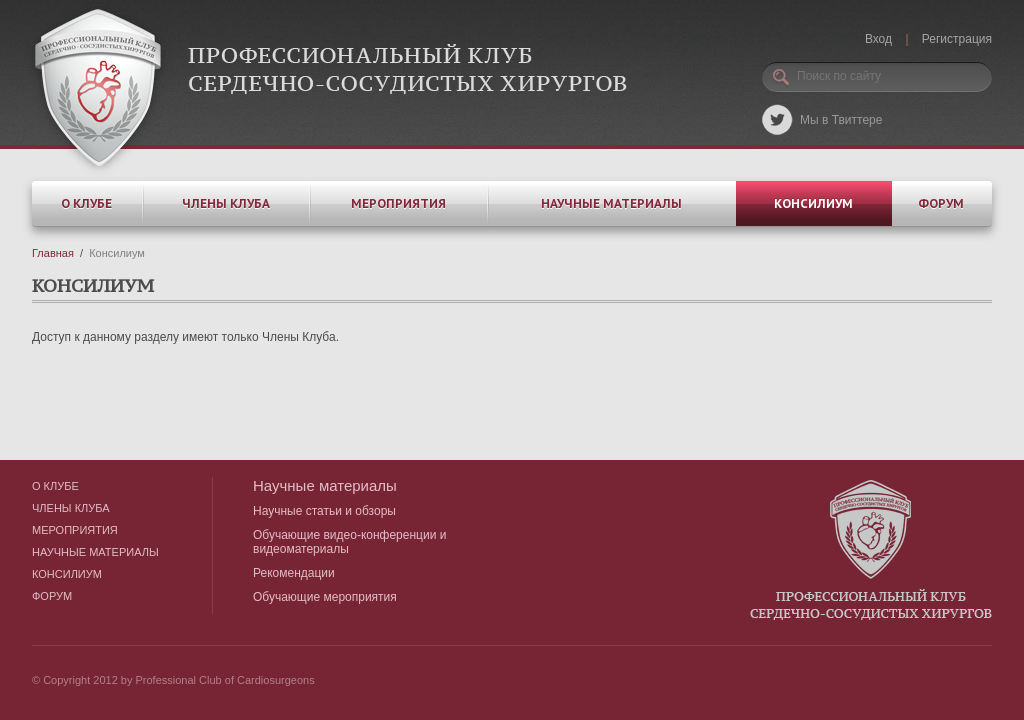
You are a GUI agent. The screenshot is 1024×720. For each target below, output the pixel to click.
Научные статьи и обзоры (324, 511)
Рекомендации (294, 573)
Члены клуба (226, 203)
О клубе (86, 203)
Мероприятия (398, 203)
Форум (941, 203)
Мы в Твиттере (841, 120)
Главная (53, 253)
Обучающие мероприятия (325, 597)
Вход (878, 39)
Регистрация (957, 39)
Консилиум (813, 203)
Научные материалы (611, 203)
